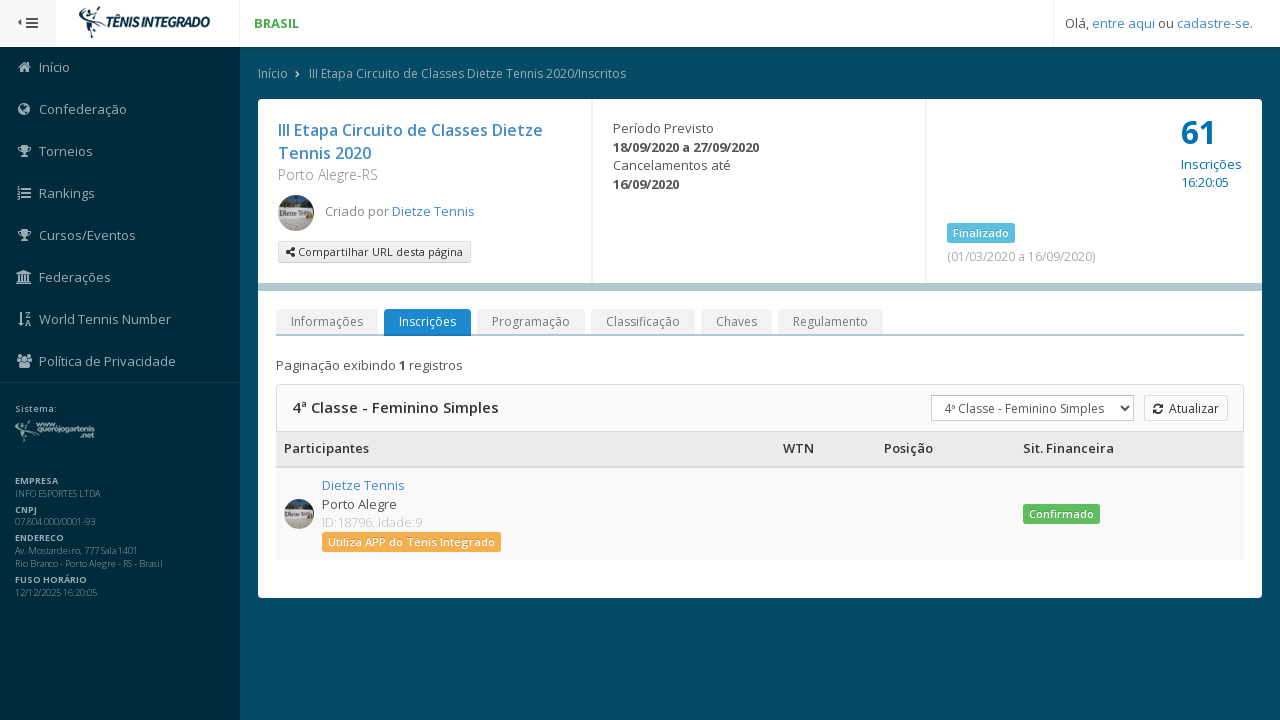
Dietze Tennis (433, 211)
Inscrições (427, 321)
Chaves (736, 321)
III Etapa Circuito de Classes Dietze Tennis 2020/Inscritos (467, 73)
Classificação (643, 321)
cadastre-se (1213, 23)
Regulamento (830, 321)
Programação (531, 321)
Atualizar (1186, 408)
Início (273, 73)
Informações (327, 321)
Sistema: (36, 409)
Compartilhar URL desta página (374, 251)
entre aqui (1123, 23)
